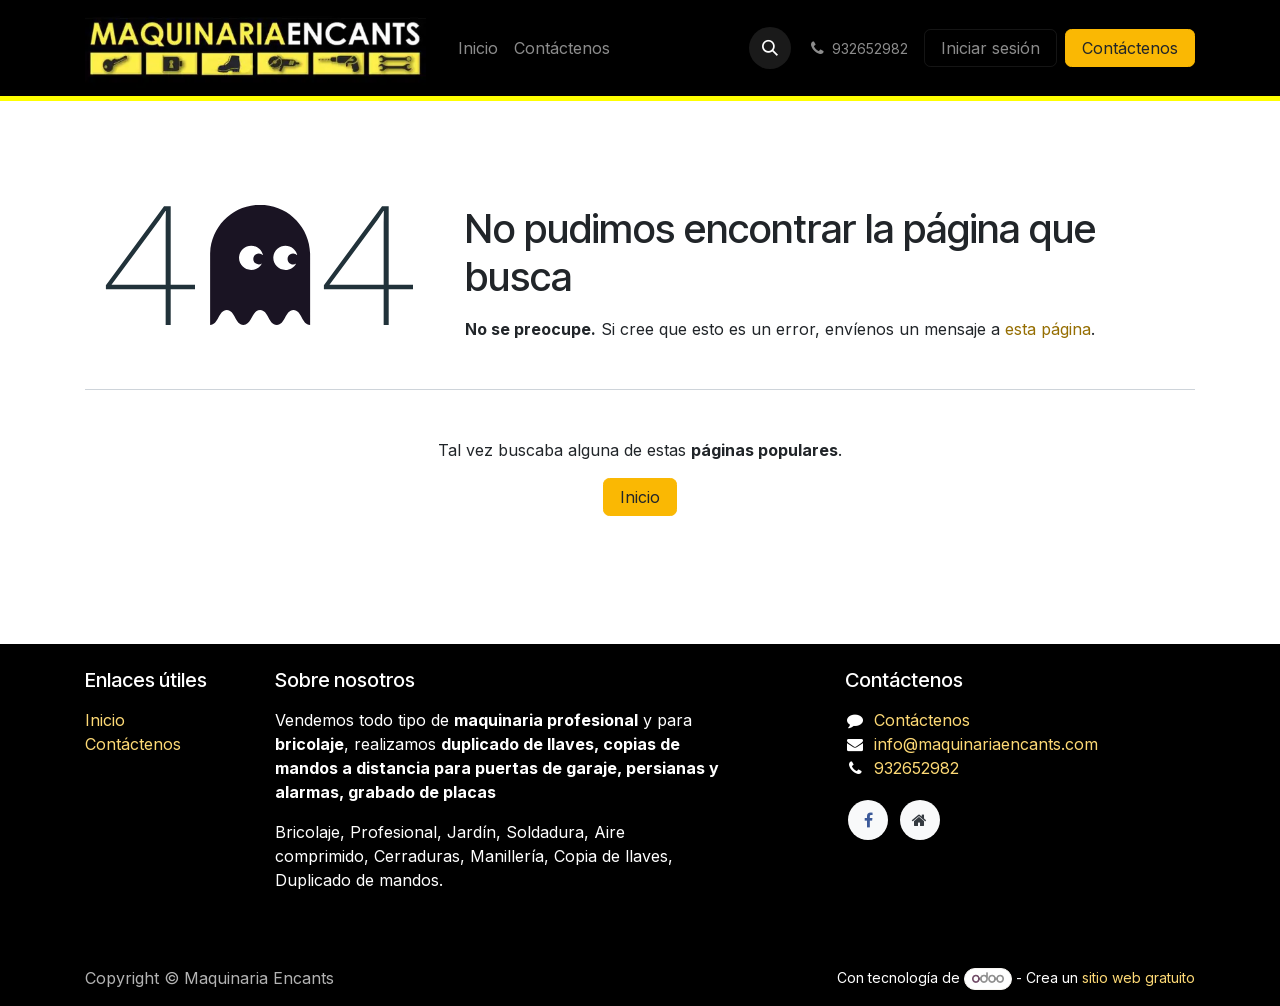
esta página (1048, 329)
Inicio (640, 497)
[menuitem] (478, 48)
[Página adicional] (920, 820)
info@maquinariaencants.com (986, 744)
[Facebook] (868, 820)
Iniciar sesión (990, 48)
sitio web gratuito (1138, 977)
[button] (770, 48)
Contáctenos (1130, 48)
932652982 (916, 768)
